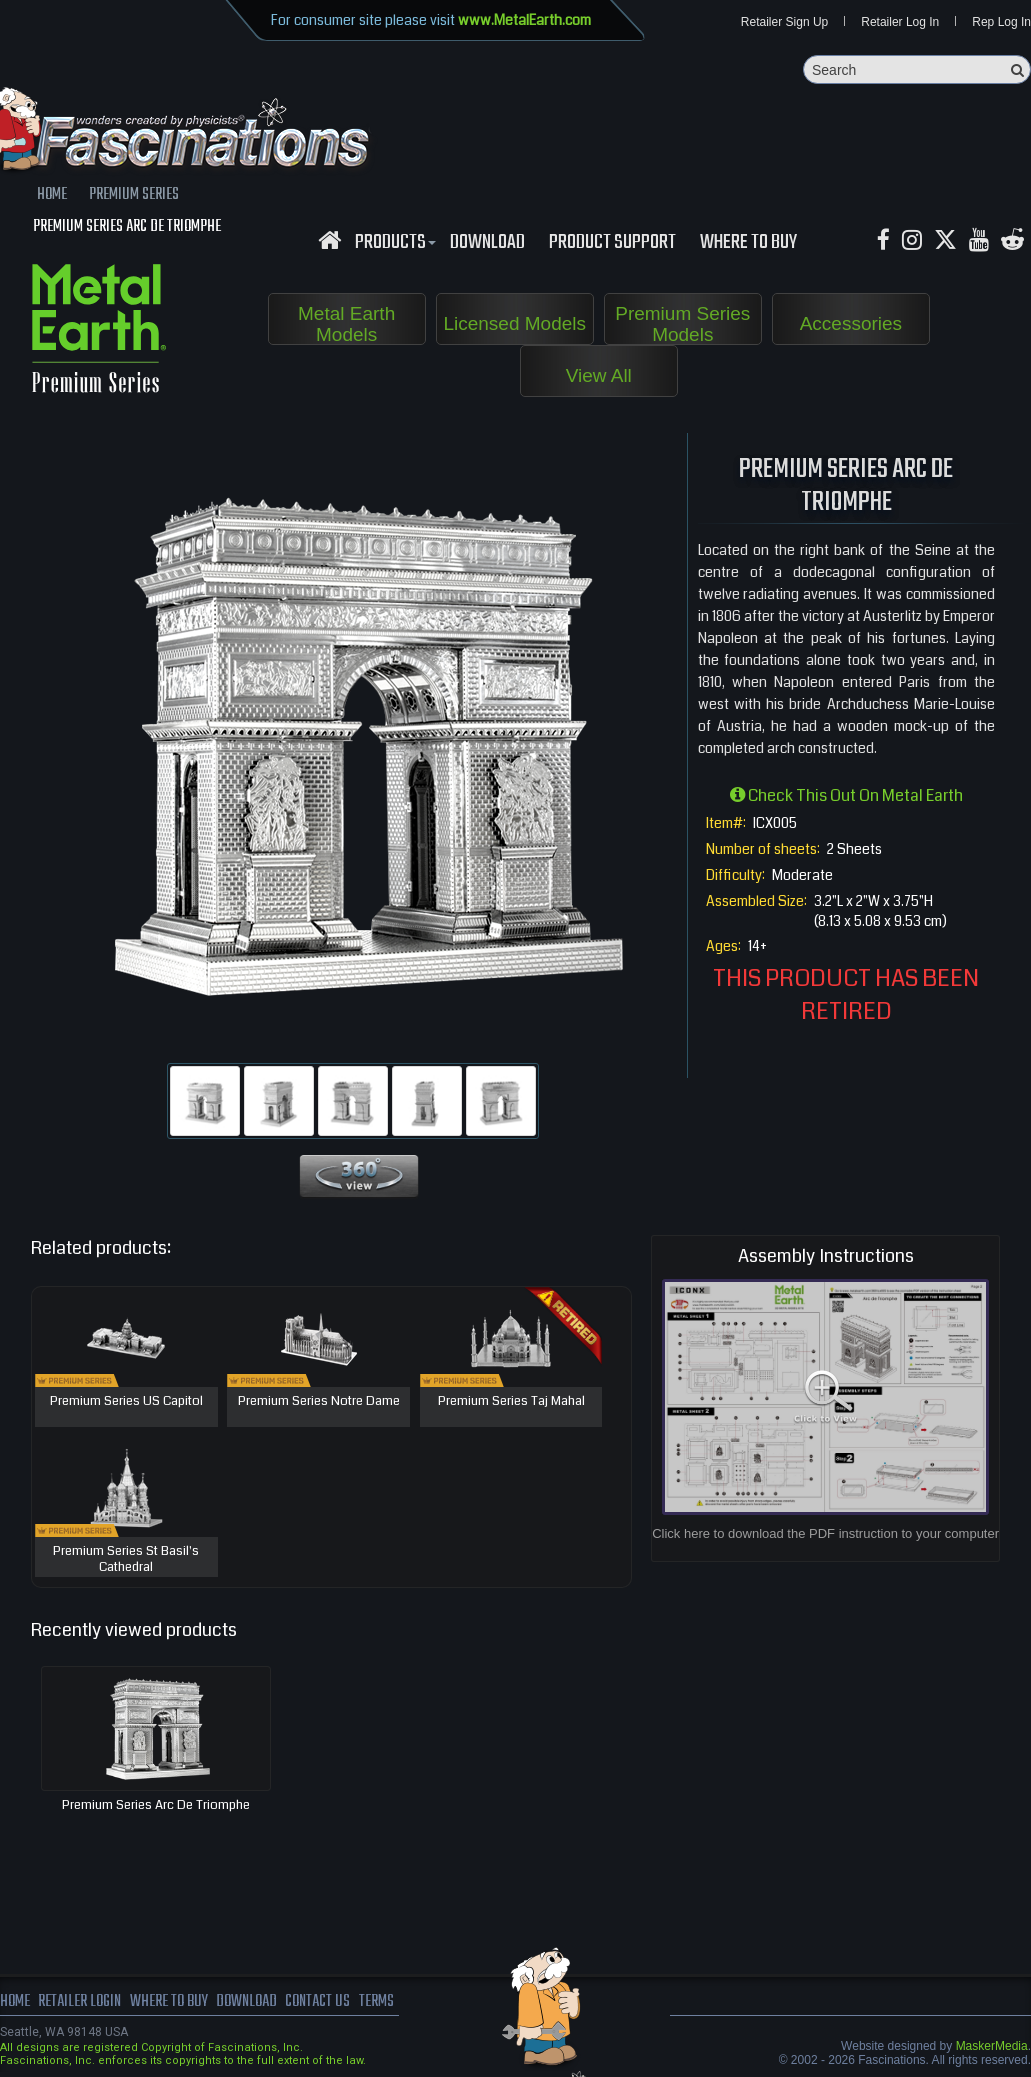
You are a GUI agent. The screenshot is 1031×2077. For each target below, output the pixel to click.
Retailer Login (79, 2002)
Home (15, 2002)
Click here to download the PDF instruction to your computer (825, 1533)
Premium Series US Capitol (126, 1402)
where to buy (169, 2002)
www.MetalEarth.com (524, 20)
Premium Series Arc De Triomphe (156, 1805)
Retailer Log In (900, 22)
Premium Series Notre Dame (319, 1402)
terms (376, 2002)
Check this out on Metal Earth (846, 795)
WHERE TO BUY (748, 243)
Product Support (612, 243)
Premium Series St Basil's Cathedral (126, 1559)
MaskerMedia (992, 2046)
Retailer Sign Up (784, 22)
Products (393, 243)
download (487, 243)
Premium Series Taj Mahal (511, 1402)
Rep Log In (1001, 22)
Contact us (317, 2002)
